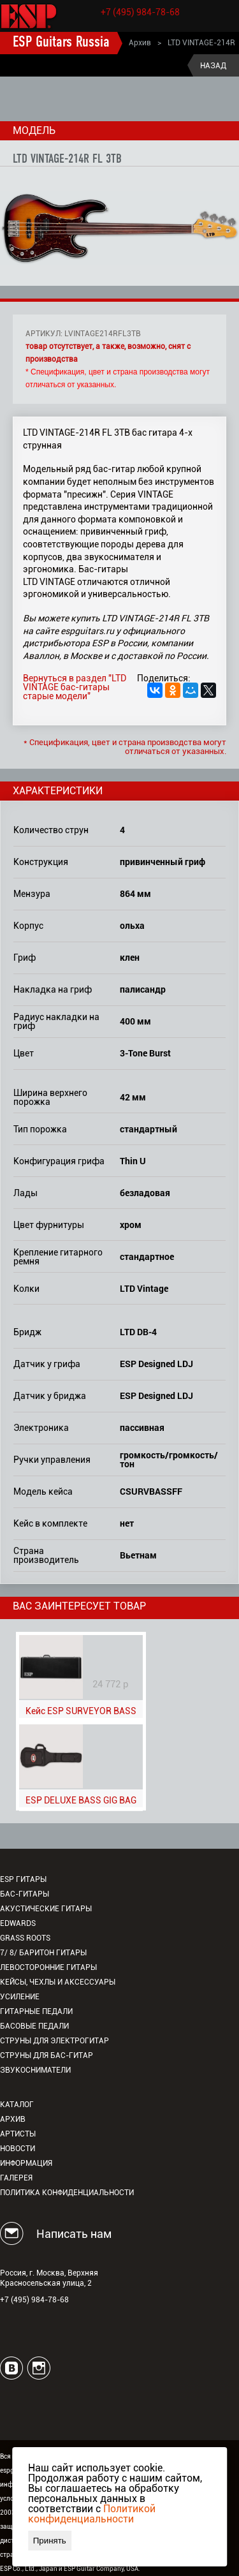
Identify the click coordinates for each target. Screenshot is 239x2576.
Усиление (20, 1996)
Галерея (16, 2177)
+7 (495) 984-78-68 (140, 12)
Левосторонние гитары (48, 1967)
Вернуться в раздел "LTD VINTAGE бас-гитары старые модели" (74, 687)
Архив (140, 42)
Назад (213, 65)
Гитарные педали (36, 2011)
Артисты (18, 2133)
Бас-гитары (24, 1894)
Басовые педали (34, 2026)
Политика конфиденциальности (67, 2192)
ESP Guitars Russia (61, 43)
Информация (26, 2163)
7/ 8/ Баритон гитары (43, 1952)
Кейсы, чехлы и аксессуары (57, 1982)
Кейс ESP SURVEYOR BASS (80, 1711)
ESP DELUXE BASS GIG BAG (80, 1800)
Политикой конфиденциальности (92, 2514)
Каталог (17, 2104)
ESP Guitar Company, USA (101, 2568)
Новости (17, 2148)
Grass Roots (25, 1938)
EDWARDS (18, 1923)
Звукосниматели (35, 2070)
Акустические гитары (46, 1908)
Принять (49, 2540)
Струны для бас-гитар (46, 2055)
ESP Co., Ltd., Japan (28, 2568)
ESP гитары (23, 1879)
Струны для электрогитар (54, 2040)
